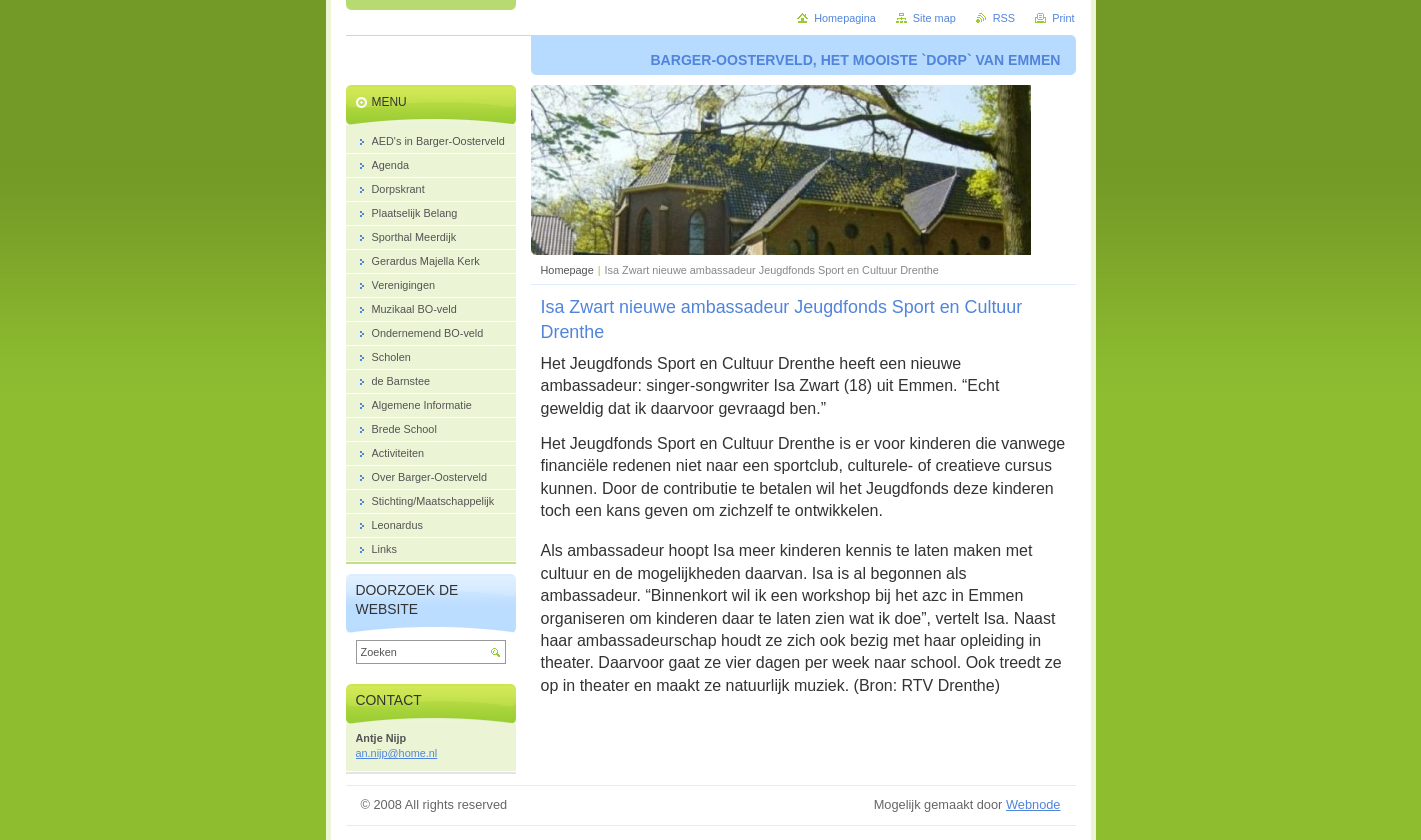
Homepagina (845, 18)
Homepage (567, 270)
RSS (1004, 18)
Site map (934, 18)
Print (1063, 18)
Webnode (1033, 804)
